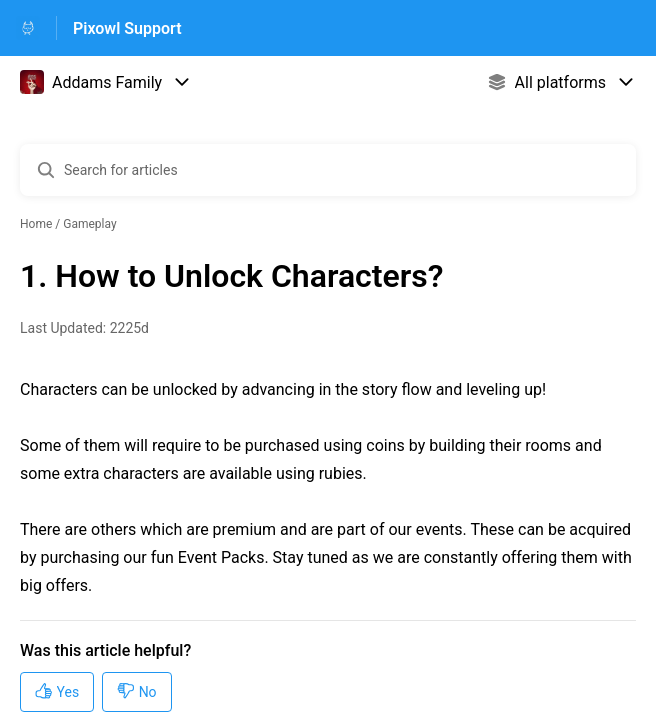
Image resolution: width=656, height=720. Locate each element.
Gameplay (89, 224)
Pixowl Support (127, 28)
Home (36, 224)
